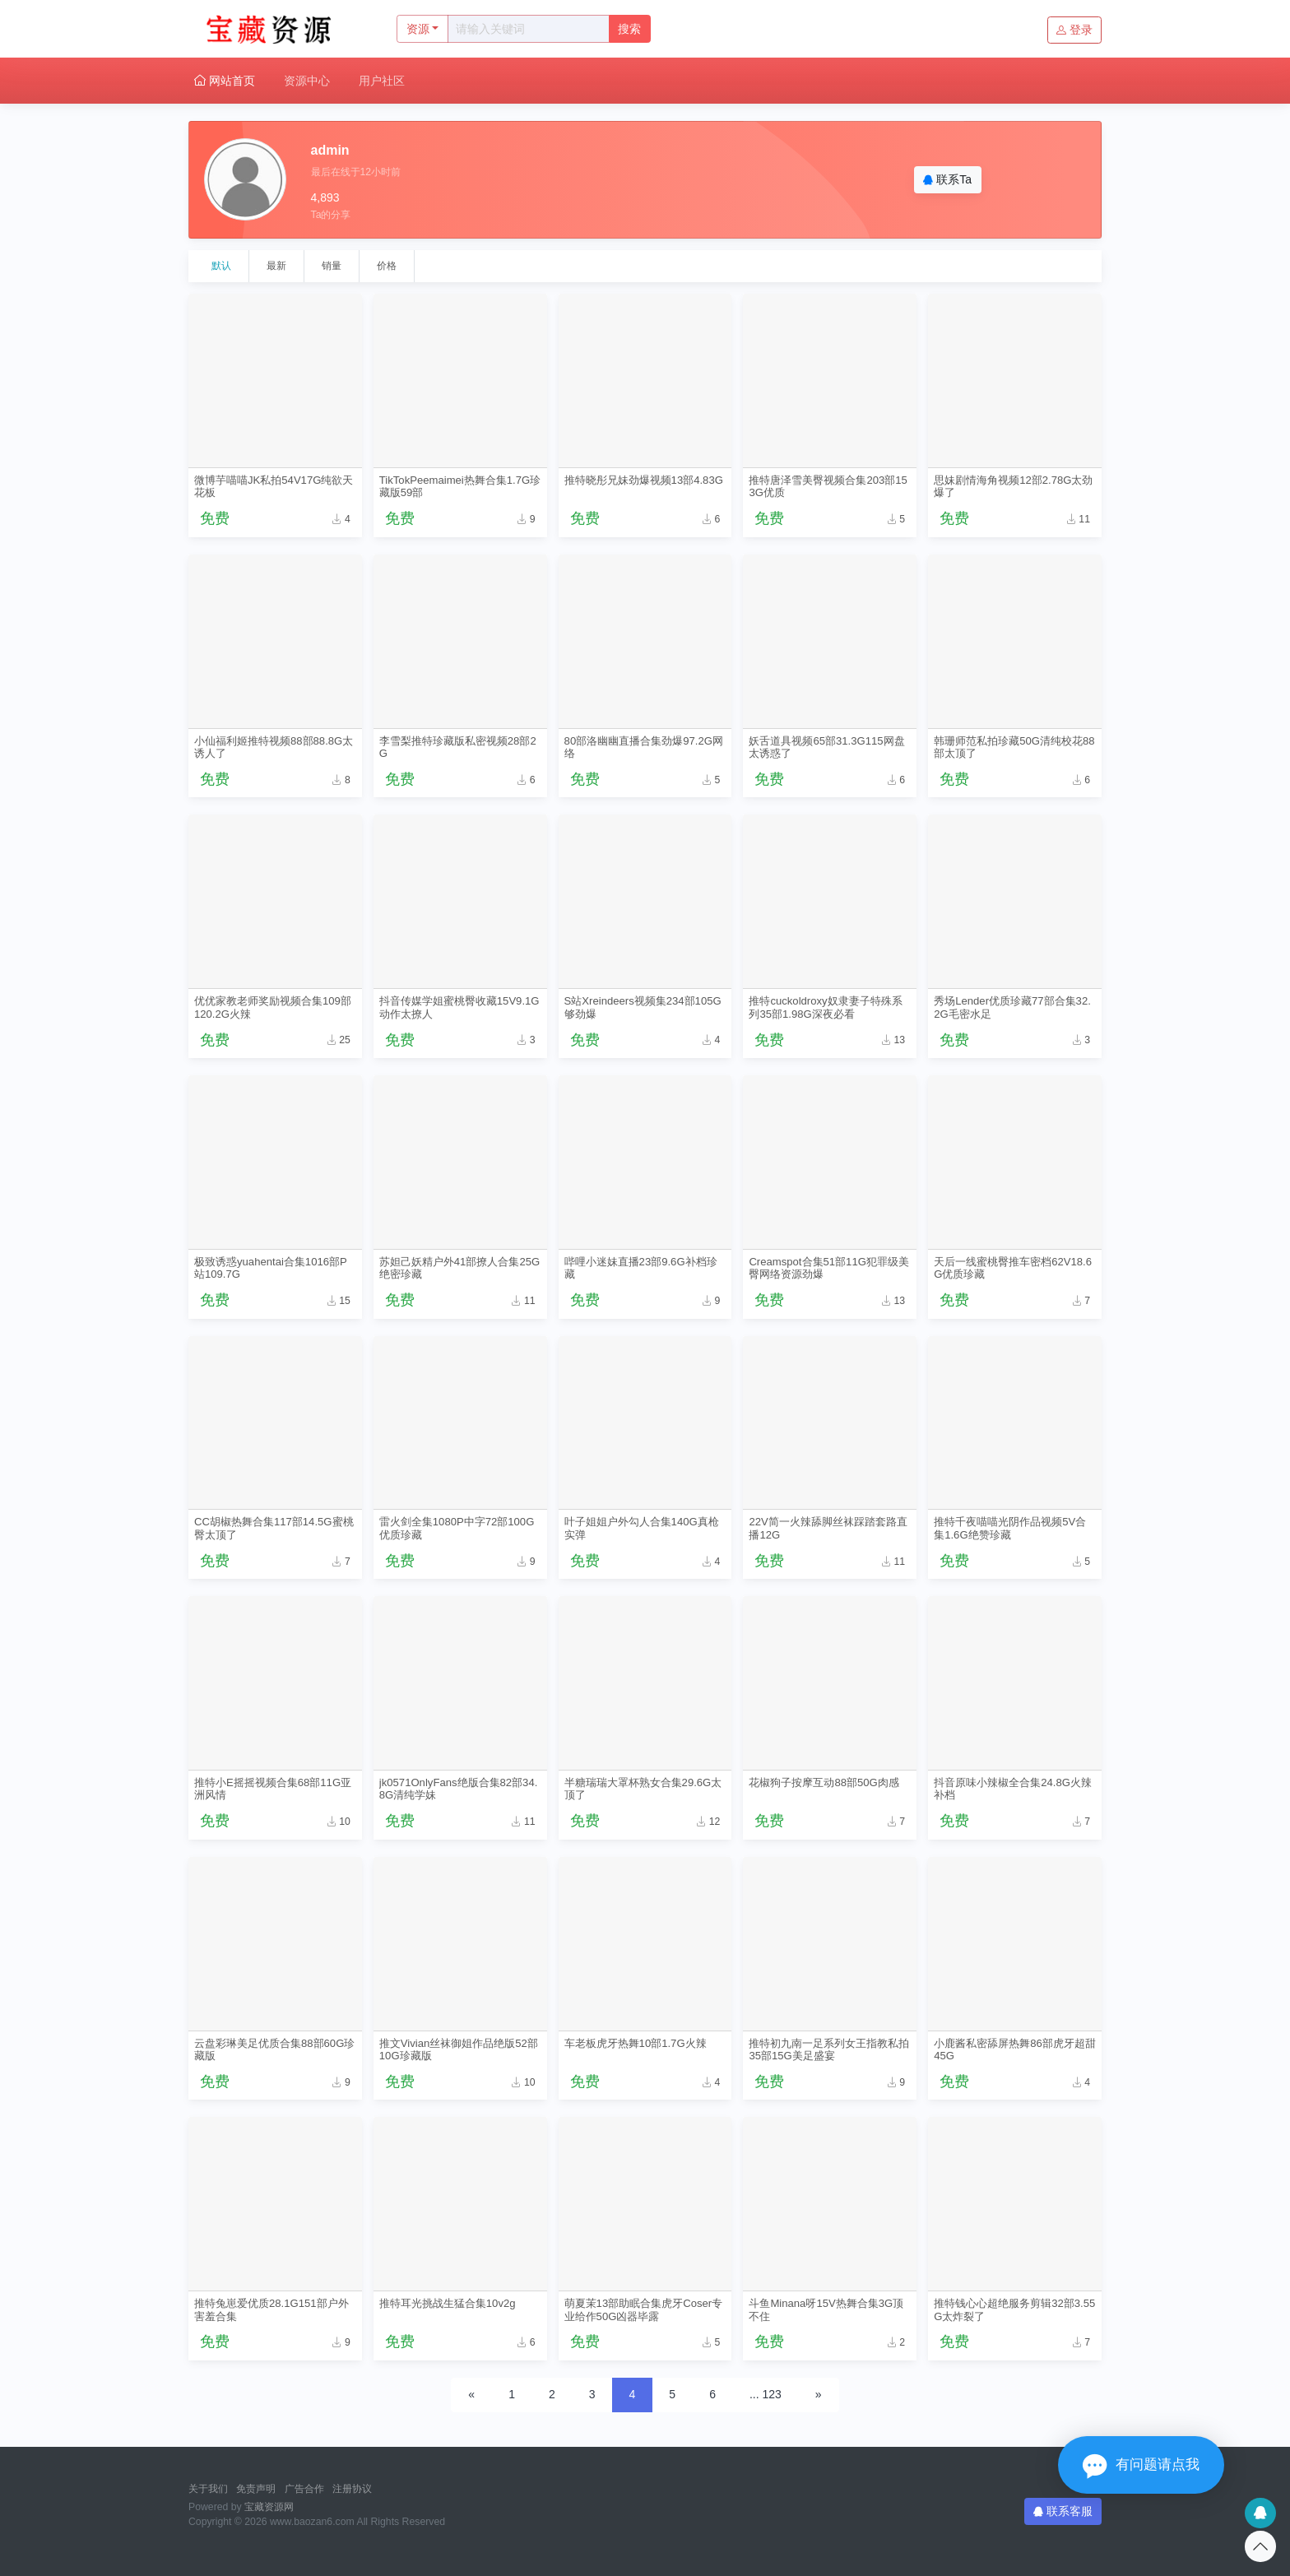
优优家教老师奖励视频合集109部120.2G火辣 (272, 1007)
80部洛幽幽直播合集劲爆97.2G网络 (643, 747)
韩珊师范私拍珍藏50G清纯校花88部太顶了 (1014, 747)
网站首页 (224, 80)
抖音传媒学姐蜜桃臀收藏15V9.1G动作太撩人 (459, 1007)
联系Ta (947, 179)
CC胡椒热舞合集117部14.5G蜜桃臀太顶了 (274, 1527)
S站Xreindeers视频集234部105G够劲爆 (643, 1007)
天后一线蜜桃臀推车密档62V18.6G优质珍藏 (1013, 1268)
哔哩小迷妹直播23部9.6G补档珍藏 (640, 1268)
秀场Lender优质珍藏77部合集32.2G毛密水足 (1012, 1007)
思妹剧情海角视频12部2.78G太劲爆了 (1013, 486)
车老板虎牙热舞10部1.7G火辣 (635, 2043)
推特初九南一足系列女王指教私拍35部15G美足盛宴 (829, 2049)
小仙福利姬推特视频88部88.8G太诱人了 (273, 747)
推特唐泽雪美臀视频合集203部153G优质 (828, 486)
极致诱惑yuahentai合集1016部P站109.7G (270, 1268)
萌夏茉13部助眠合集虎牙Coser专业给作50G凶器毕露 (643, 2309)
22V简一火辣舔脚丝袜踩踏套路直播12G (828, 1527)
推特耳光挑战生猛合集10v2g (447, 2303)
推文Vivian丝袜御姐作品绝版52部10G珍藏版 (458, 2049)
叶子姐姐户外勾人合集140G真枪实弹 (641, 1527)
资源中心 (307, 80)
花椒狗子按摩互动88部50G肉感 (823, 1782)
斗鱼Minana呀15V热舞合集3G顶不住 (826, 2309)
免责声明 (256, 2489)
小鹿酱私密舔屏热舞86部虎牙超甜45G (1015, 2049)
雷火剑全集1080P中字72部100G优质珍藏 (457, 1527)
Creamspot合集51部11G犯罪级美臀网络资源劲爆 (828, 1268)
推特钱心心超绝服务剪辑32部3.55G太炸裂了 (1014, 2309)
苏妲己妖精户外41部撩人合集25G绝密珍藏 (459, 1268)
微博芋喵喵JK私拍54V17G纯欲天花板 (273, 486)
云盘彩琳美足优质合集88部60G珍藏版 (274, 2049)
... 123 (765, 2394)
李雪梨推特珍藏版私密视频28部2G (457, 747)
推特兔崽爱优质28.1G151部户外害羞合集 (271, 2309)
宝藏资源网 (269, 2507)
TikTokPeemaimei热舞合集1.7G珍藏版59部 (460, 486)
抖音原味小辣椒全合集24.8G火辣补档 (1013, 1788)
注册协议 (352, 2489)
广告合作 (304, 2489)
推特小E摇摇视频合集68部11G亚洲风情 (272, 1788)
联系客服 (1063, 2511)
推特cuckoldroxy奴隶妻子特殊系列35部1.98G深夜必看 (825, 1007)
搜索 (629, 28)
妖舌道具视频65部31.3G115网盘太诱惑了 (826, 747)
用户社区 (382, 80)
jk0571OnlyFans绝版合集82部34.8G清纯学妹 (458, 1788)
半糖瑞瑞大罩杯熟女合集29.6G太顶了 (643, 1788)
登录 (1074, 29)
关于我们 (208, 2489)
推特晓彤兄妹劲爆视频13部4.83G (643, 480)
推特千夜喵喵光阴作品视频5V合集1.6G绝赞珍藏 (1010, 1527)
